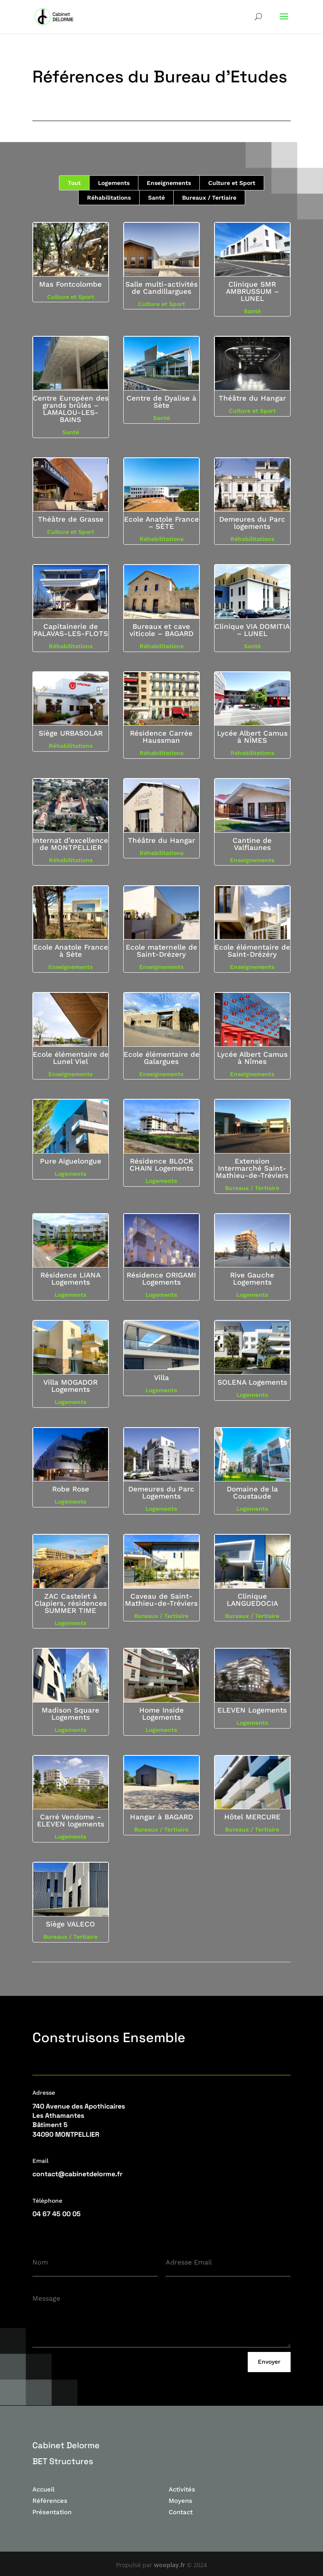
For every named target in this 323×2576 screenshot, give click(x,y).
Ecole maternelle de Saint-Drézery (161, 950)
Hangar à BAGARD (161, 1817)
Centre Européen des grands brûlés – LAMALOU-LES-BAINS (71, 409)
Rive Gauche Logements (252, 1278)
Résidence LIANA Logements (70, 1278)
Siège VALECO (70, 1924)
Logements (114, 182)
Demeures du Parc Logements (161, 1492)
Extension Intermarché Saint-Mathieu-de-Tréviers (252, 1168)
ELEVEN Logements (252, 1710)
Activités (182, 2489)
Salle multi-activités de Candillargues (161, 288)
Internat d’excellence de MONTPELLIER (70, 844)
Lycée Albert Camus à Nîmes (252, 1058)
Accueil (43, 2489)
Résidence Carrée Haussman (161, 736)
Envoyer (269, 2361)
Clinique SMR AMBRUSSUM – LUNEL (252, 291)
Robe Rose (70, 1489)
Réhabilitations (109, 197)
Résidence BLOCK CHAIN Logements (161, 1164)
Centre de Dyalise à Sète (161, 401)
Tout (74, 182)
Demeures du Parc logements (252, 523)
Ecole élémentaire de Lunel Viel (71, 1058)
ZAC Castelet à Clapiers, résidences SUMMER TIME (70, 1603)
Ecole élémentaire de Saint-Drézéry (252, 950)
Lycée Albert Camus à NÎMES (252, 736)
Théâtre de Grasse (70, 519)
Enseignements (169, 182)
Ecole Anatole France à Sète (70, 950)
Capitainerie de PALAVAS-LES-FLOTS (70, 630)
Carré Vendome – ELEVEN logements (70, 1820)
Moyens (180, 2501)
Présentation (51, 2512)
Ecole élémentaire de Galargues (161, 1058)
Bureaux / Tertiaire (209, 197)
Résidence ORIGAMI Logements (161, 1278)
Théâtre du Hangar (252, 398)
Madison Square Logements (70, 1713)
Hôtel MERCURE (252, 1817)
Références (49, 2501)
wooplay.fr (169, 2565)
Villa (161, 1377)
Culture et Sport (231, 182)
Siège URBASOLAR (71, 733)
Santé (156, 197)
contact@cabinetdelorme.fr (77, 2174)
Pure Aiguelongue (70, 1161)
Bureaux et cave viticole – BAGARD (161, 630)
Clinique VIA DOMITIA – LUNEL (252, 630)
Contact (181, 2512)
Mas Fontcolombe (70, 284)
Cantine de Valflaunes (252, 844)
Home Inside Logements (161, 1713)
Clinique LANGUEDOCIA (252, 1599)
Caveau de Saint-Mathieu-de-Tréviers (161, 1599)
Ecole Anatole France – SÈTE (161, 523)
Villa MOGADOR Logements (70, 1386)
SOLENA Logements (252, 1382)
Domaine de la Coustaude (252, 1492)
